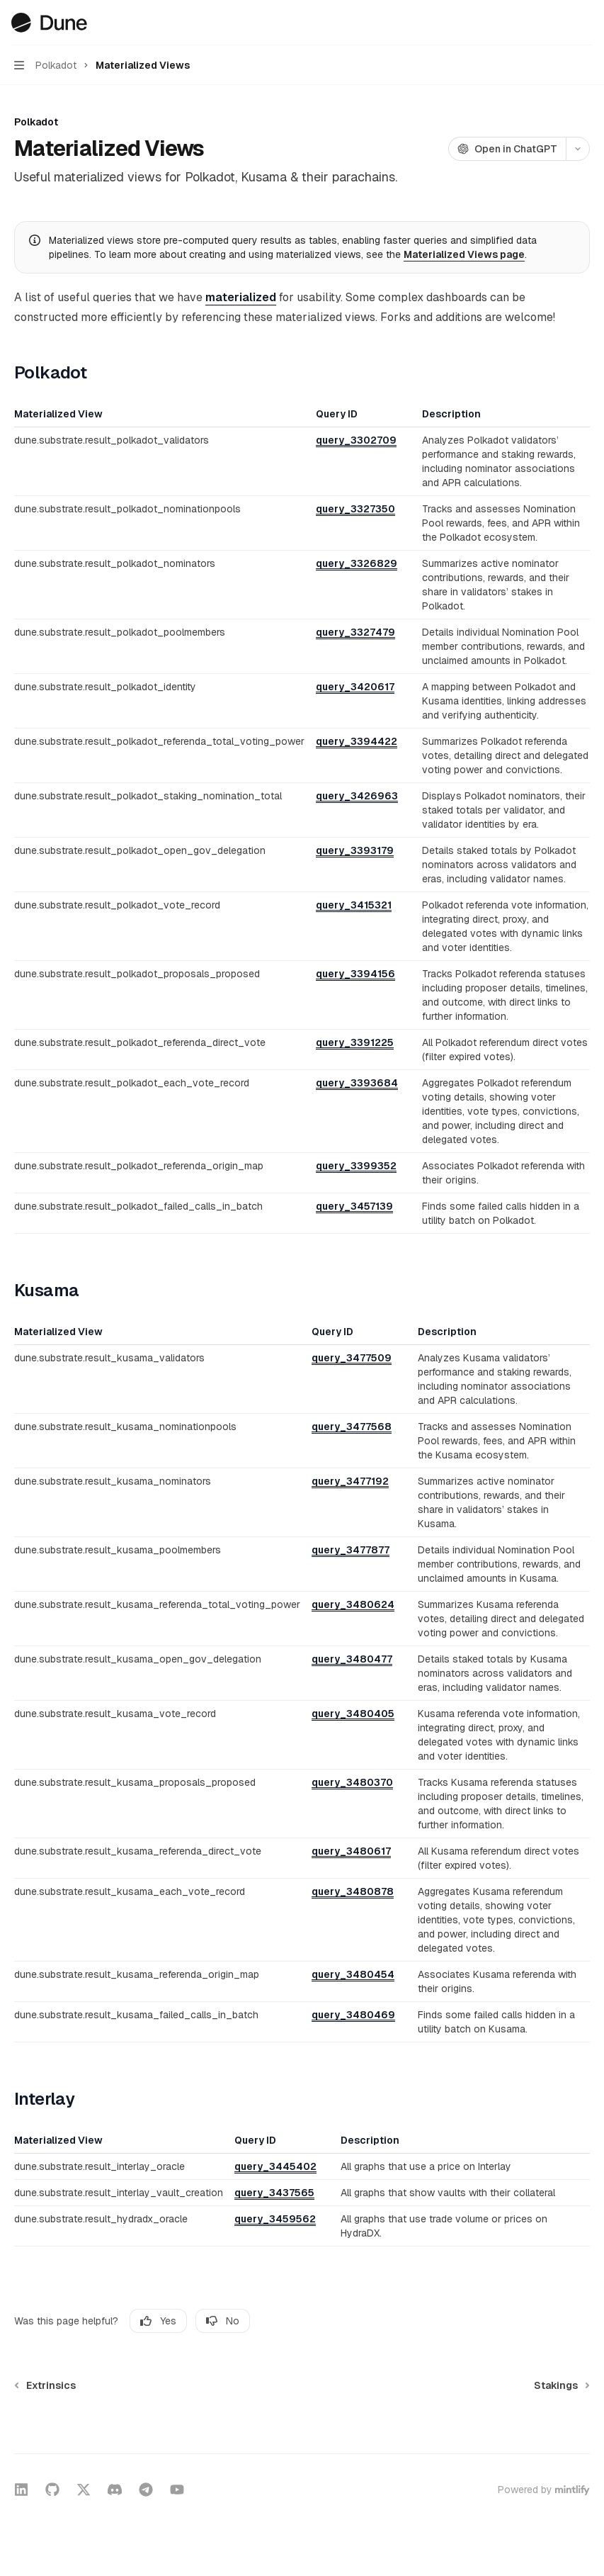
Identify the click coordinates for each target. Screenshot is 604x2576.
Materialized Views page (464, 254)
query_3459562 (275, 2218)
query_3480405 (353, 1713)
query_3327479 (355, 632)
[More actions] (586, 23)
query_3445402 (275, 2166)
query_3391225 (355, 1042)
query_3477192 (350, 1481)
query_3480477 (352, 1659)
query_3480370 (352, 1782)
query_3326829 (356, 563)
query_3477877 (350, 1549)
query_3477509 (352, 1357)
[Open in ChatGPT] (507, 149)
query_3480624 (353, 1604)
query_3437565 (274, 2192)
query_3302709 (356, 440)
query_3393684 (357, 1082)
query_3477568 (352, 1426)
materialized (240, 297)
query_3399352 (356, 1165)
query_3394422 (356, 741)
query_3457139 (354, 1206)
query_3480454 (353, 1974)
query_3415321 (354, 905)
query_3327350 (355, 508)
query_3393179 (355, 850)
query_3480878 (353, 1891)
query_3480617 (351, 1851)
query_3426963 (357, 795)
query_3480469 (353, 2014)
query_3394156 (355, 973)
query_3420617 (355, 686)
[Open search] (558, 22)
